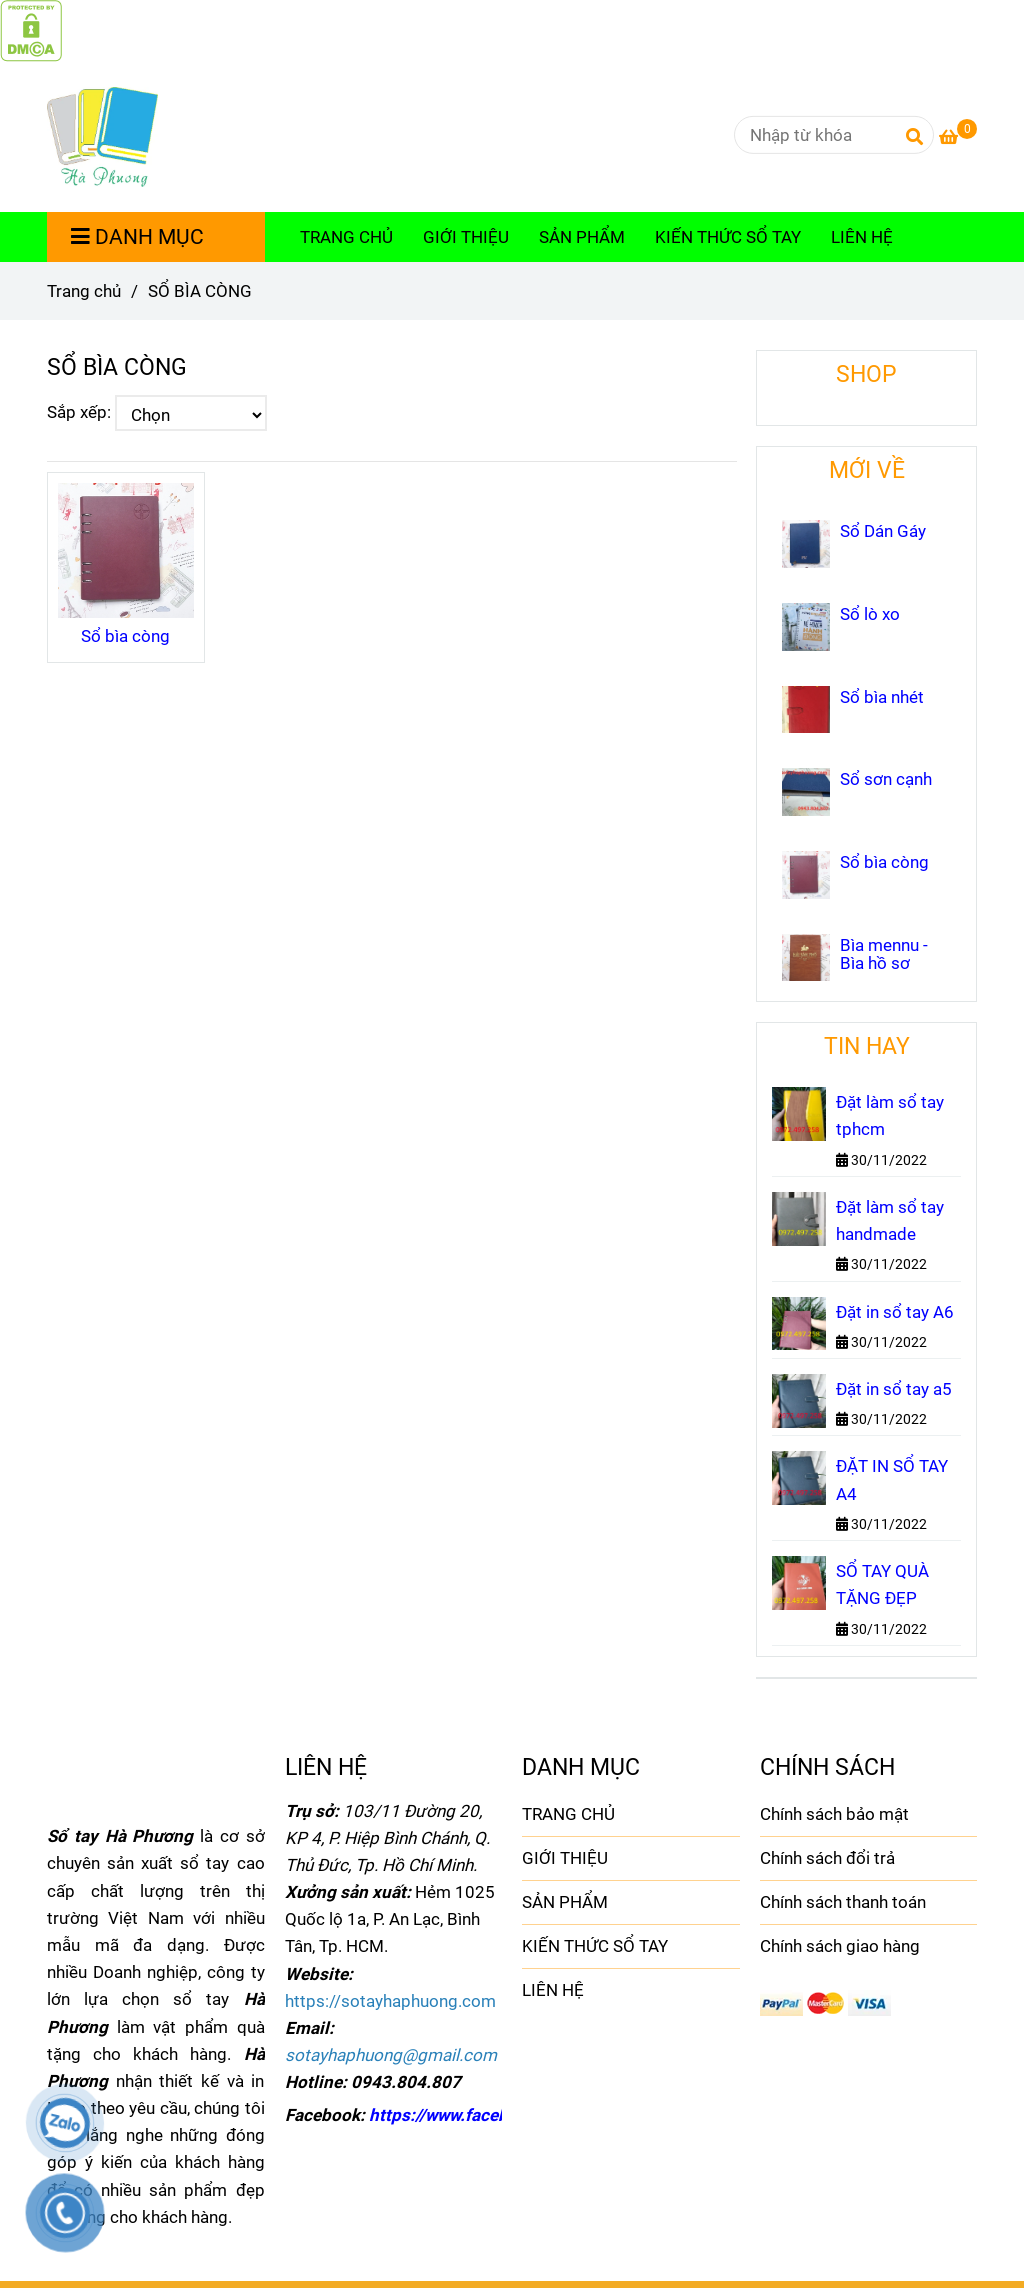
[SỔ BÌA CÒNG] (31, 29)
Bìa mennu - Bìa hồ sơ (884, 954)
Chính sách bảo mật (834, 1814)
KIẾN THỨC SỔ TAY (728, 237)
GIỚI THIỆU (466, 237)
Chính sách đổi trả (827, 1858)
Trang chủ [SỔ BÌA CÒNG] (84, 291)
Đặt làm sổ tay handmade (890, 1220)
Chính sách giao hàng (840, 1946)
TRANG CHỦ (346, 237)
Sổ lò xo (870, 614)
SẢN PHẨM (582, 237)
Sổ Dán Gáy (883, 531)
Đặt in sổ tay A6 (895, 1312)
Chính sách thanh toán (843, 1902)
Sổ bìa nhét (882, 697)
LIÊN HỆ (862, 237)
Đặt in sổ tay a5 (894, 1389)
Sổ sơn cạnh (886, 779)
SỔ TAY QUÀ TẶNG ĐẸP (882, 1584)
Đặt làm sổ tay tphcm (890, 1115)
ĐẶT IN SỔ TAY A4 (892, 1479)
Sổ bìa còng (125, 636)
